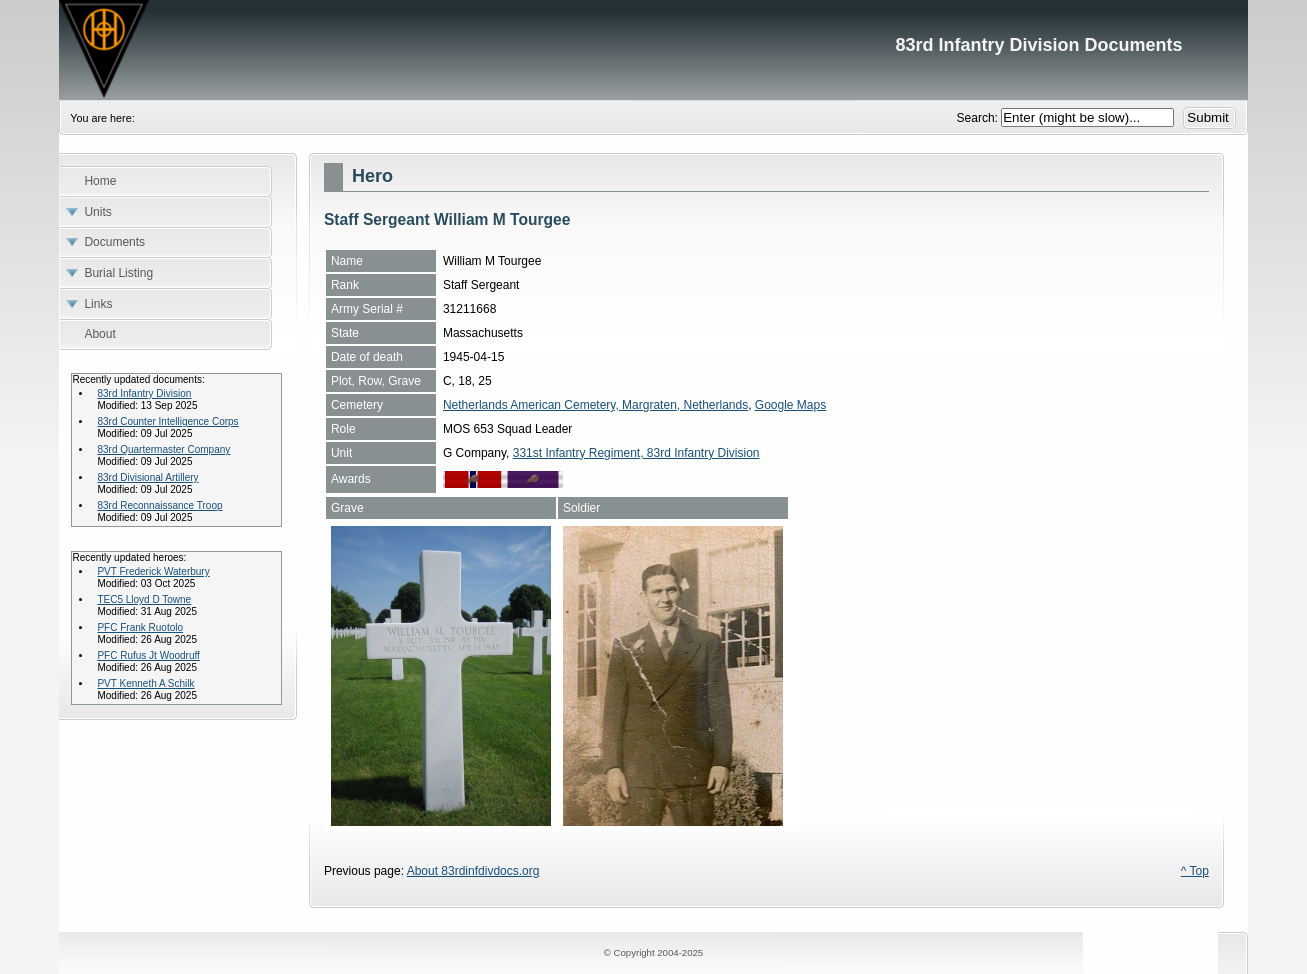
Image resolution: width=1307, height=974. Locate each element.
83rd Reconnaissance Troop (159, 505)
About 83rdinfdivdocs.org (473, 871)
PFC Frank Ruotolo (140, 627)
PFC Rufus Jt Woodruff (148, 655)
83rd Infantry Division (144, 393)
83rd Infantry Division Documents (653, 50)
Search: (979, 118)
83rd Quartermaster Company (163, 449)
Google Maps (790, 405)
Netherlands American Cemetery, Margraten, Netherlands (595, 405)
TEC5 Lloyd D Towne (144, 599)
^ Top (1195, 871)
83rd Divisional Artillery (147, 477)
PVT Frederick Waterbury (153, 571)
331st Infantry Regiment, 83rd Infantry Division (636, 453)
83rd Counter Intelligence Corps (167, 421)
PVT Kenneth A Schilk (145, 683)
